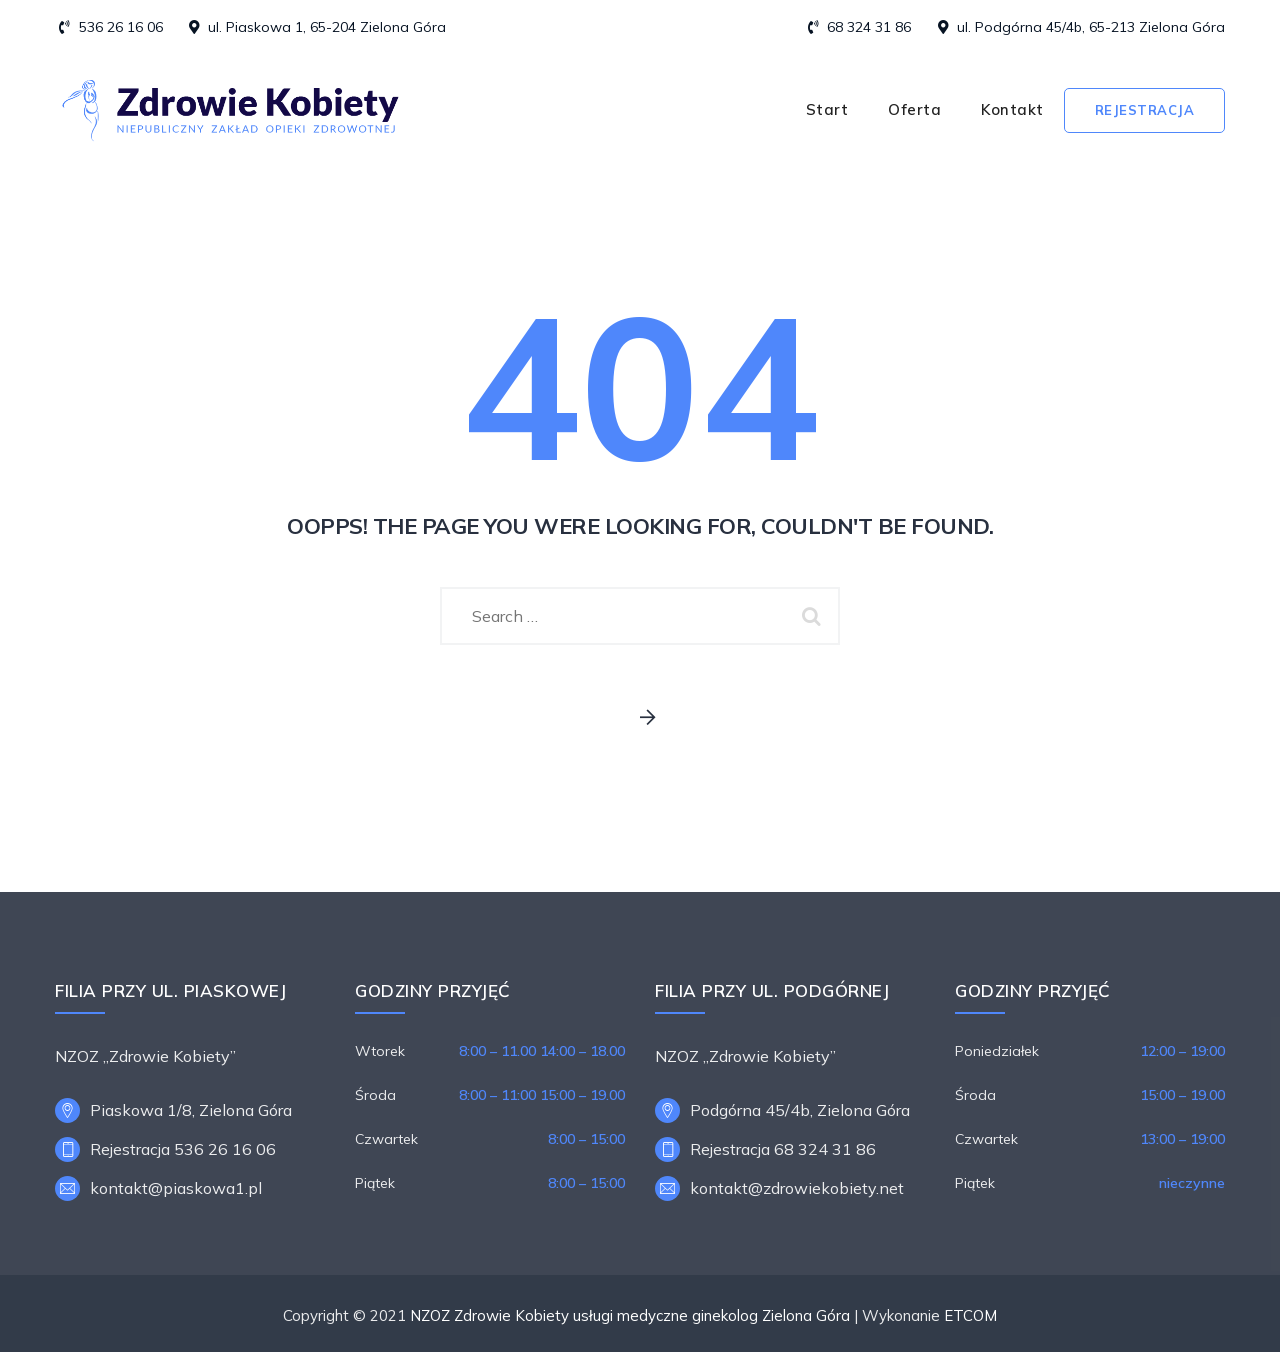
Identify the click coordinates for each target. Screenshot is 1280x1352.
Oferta (914, 109)
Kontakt (1012, 109)
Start (827, 109)
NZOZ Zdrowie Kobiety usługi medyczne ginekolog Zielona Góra (630, 1315)
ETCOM (970, 1315)
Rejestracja (1145, 110)
